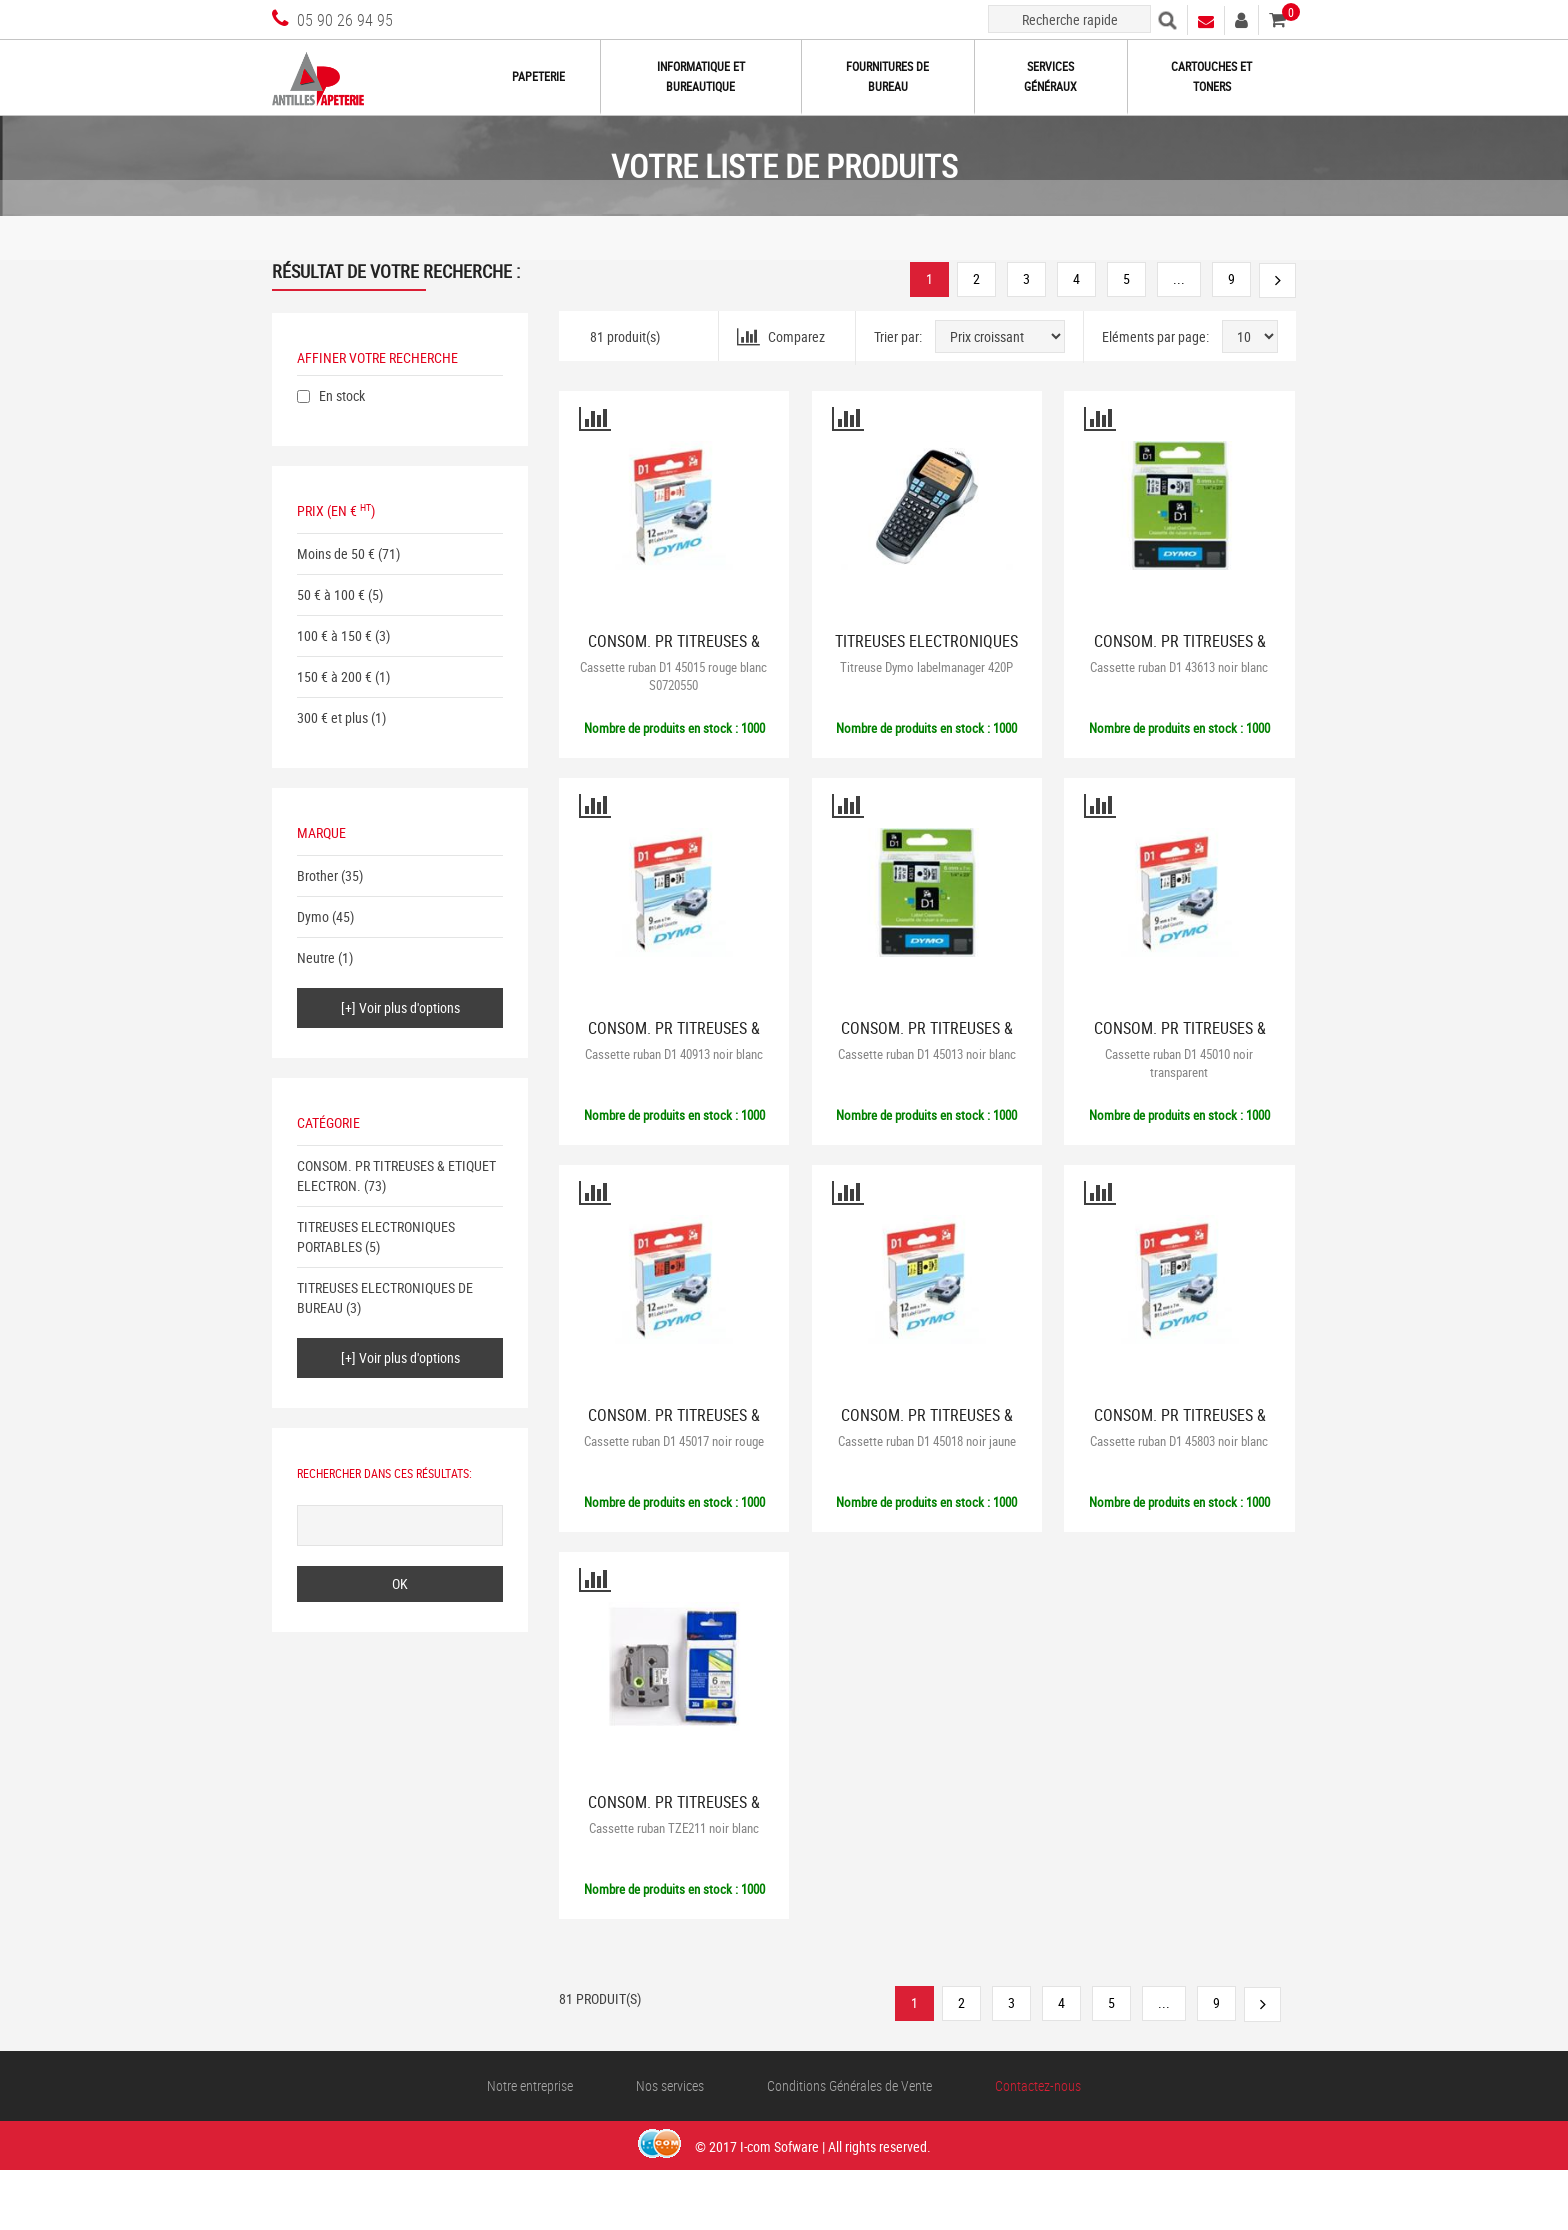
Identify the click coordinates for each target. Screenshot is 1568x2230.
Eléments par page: (1155, 336)
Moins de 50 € (336, 553)
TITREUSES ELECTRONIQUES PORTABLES (926, 649)
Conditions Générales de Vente (849, 2085)
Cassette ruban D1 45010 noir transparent (1179, 1063)
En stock (342, 395)
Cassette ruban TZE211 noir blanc (674, 1828)
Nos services (670, 2085)
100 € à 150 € (334, 635)
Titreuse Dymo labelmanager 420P (926, 667)
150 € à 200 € (334, 676)
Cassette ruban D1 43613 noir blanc (1179, 667)
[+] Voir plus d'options (400, 1007)
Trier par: (898, 336)
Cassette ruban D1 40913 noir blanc (674, 1054)
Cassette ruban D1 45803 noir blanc (1179, 1441)
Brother (317, 875)
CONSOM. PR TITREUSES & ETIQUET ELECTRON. (674, 649)
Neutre (316, 957)
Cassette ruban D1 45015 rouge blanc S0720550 (673, 676)
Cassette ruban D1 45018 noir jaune (927, 1441)
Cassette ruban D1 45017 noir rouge (674, 1441)
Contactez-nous (1038, 2085)
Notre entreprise (530, 2085)
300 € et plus (332, 717)
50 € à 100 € (331, 594)
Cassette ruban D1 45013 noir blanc (927, 1054)
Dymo (313, 916)
